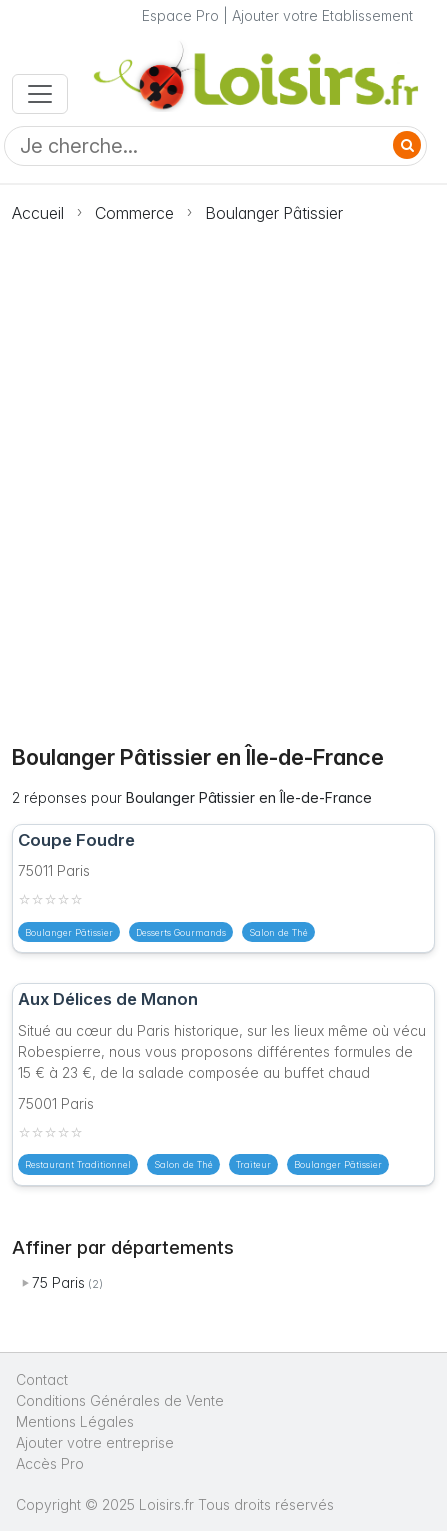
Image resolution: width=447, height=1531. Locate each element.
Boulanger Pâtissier (274, 213)
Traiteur (253, 1164)
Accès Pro (50, 1463)
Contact (42, 1379)
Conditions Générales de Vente (120, 1400)
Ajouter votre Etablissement (322, 15)
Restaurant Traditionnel (78, 1164)
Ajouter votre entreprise (97, 1442)
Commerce (134, 213)
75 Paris (58, 1282)
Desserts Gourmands (181, 932)
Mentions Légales (75, 1421)
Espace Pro (180, 15)
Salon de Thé (278, 932)
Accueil (38, 213)
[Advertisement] (223, 472)
